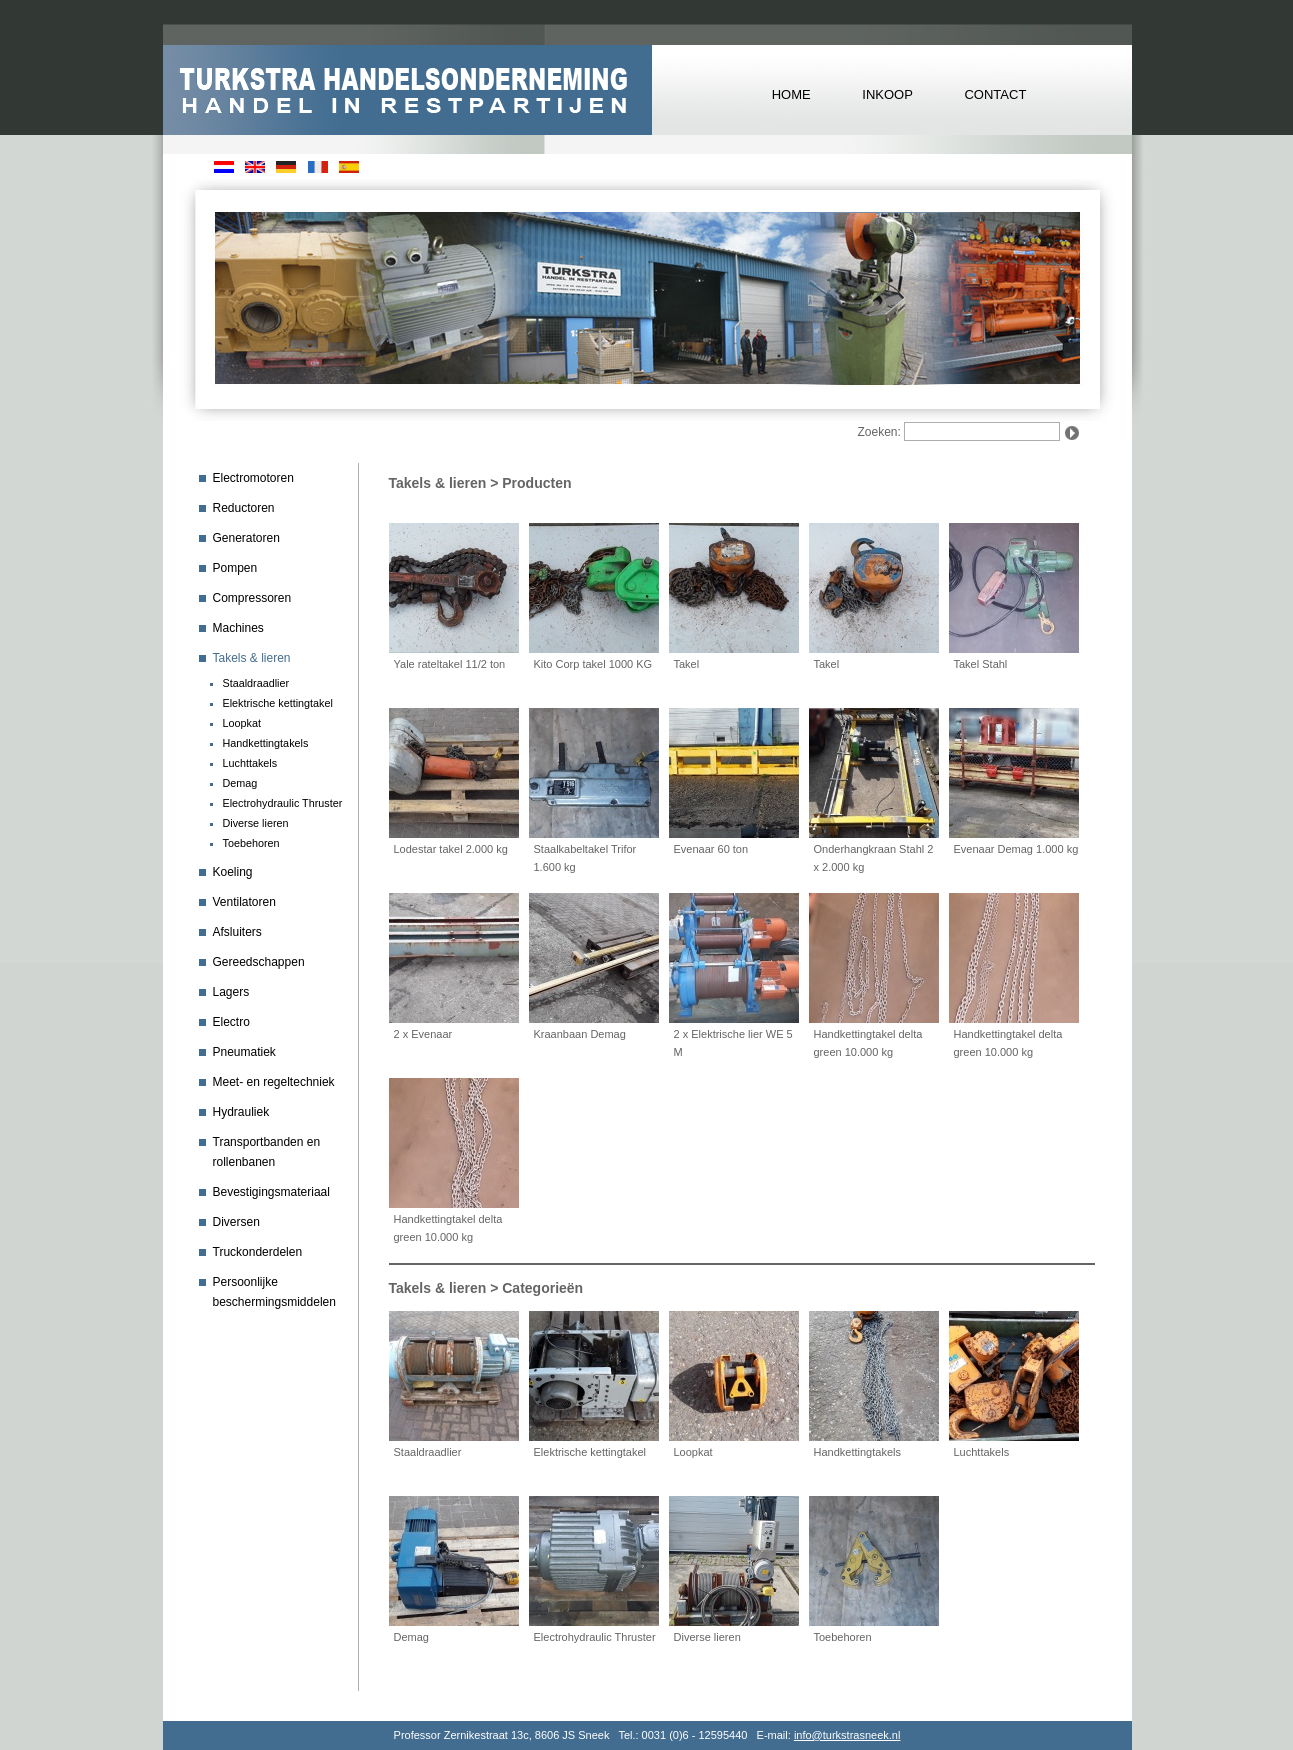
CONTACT (995, 94)
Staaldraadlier (256, 683)
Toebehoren (251, 843)
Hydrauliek (241, 1112)
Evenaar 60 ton (711, 849)
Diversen (236, 1222)
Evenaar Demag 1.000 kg (1016, 849)
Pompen (235, 568)
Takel (687, 664)
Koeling (233, 872)
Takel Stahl (981, 664)
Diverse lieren (256, 823)
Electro (231, 1022)
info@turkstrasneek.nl (847, 1735)
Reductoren (244, 508)
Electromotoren (253, 478)
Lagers (231, 992)
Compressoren (252, 598)
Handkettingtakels (266, 743)
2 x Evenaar (423, 1034)
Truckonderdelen (258, 1252)
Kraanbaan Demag (580, 1034)
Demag (240, 783)
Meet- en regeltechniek (274, 1082)
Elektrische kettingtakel (278, 703)
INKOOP (887, 94)
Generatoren (246, 538)
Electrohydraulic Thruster (283, 803)
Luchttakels (250, 763)
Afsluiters (237, 932)
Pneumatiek (244, 1052)
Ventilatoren (244, 902)
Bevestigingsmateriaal (271, 1192)
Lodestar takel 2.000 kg (451, 849)
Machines (238, 628)
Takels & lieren (252, 658)
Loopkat (242, 723)
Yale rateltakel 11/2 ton (450, 664)
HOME (791, 94)
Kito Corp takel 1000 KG (593, 664)
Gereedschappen (259, 962)
